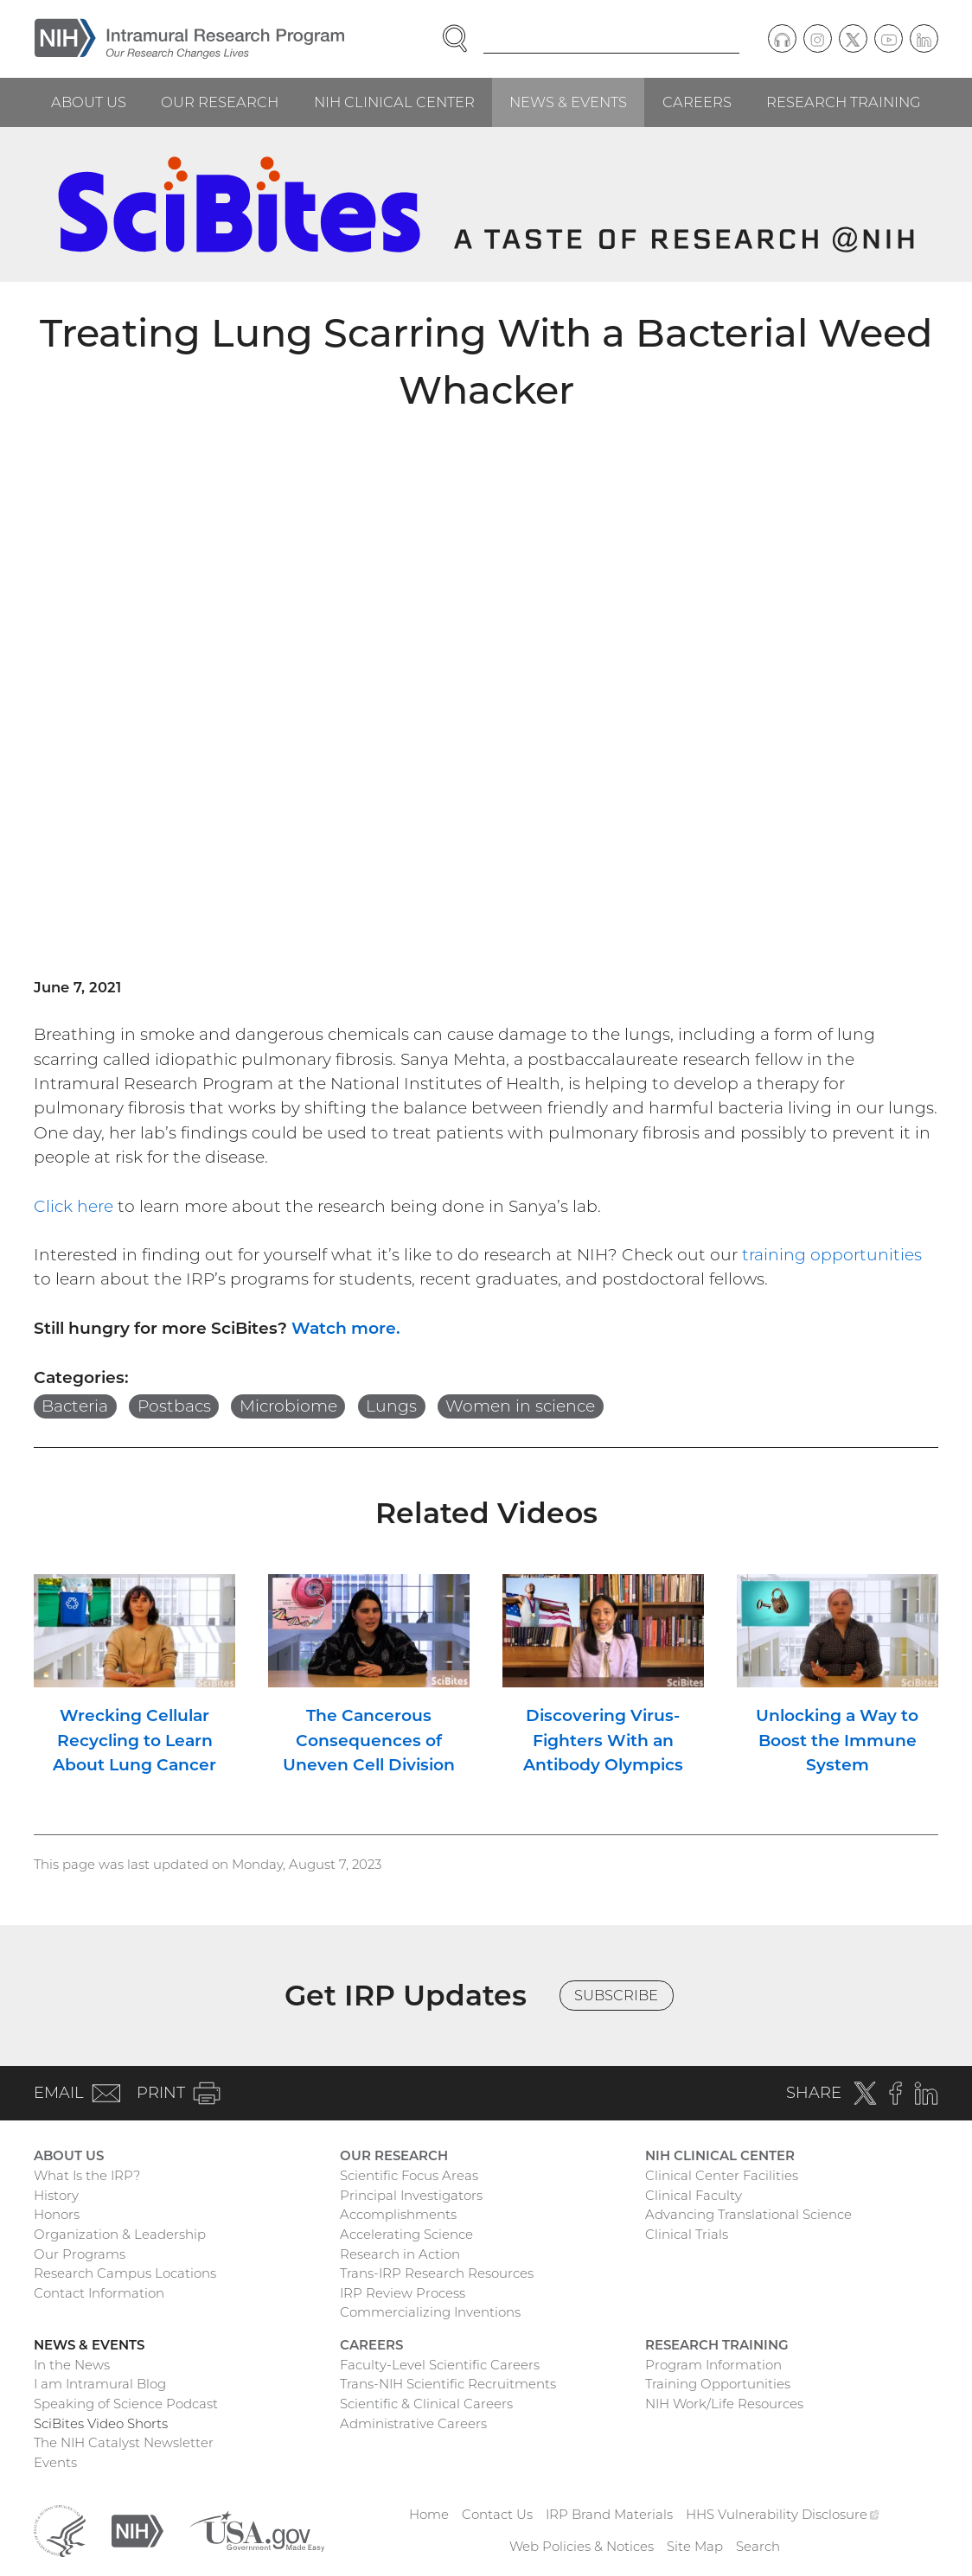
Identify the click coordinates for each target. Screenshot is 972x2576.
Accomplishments (398, 2214)
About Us (88, 102)
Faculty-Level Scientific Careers (440, 2364)
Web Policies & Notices (581, 2546)
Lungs (391, 1406)
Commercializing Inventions (430, 2312)
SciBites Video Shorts (101, 2423)
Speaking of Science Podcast (126, 2403)
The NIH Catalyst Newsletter (124, 2442)
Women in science (520, 1406)
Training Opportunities (717, 2383)
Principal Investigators (411, 2195)
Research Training (843, 102)
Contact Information (99, 2293)
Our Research (219, 102)
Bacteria (75, 1406)
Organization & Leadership (120, 2234)
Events (55, 2462)
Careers (697, 102)
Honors (57, 2214)
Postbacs (174, 1406)
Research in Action (400, 2254)
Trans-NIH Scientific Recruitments (448, 2383)
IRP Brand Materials (609, 2514)
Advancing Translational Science (748, 2214)
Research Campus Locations (125, 2273)
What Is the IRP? (87, 2175)
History (56, 2195)
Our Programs (79, 2254)
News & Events (568, 102)
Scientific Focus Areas (409, 2175)
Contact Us (497, 2514)
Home (429, 2514)
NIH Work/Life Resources (724, 2403)
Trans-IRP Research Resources (437, 2273)
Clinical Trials (686, 2234)
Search (758, 2546)
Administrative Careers (413, 2423)
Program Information (713, 2364)
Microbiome (288, 1406)
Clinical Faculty (693, 2195)
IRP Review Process (402, 2293)
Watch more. (345, 1328)
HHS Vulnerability (782, 2514)
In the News (72, 2364)
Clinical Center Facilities (721, 2175)
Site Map (695, 2546)
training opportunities (832, 1255)
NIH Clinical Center (394, 102)
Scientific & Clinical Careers (426, 2403)
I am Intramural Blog (100, 2383)
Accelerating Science (406, 2234)
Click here (73, 1206)
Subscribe (616, 1995)
